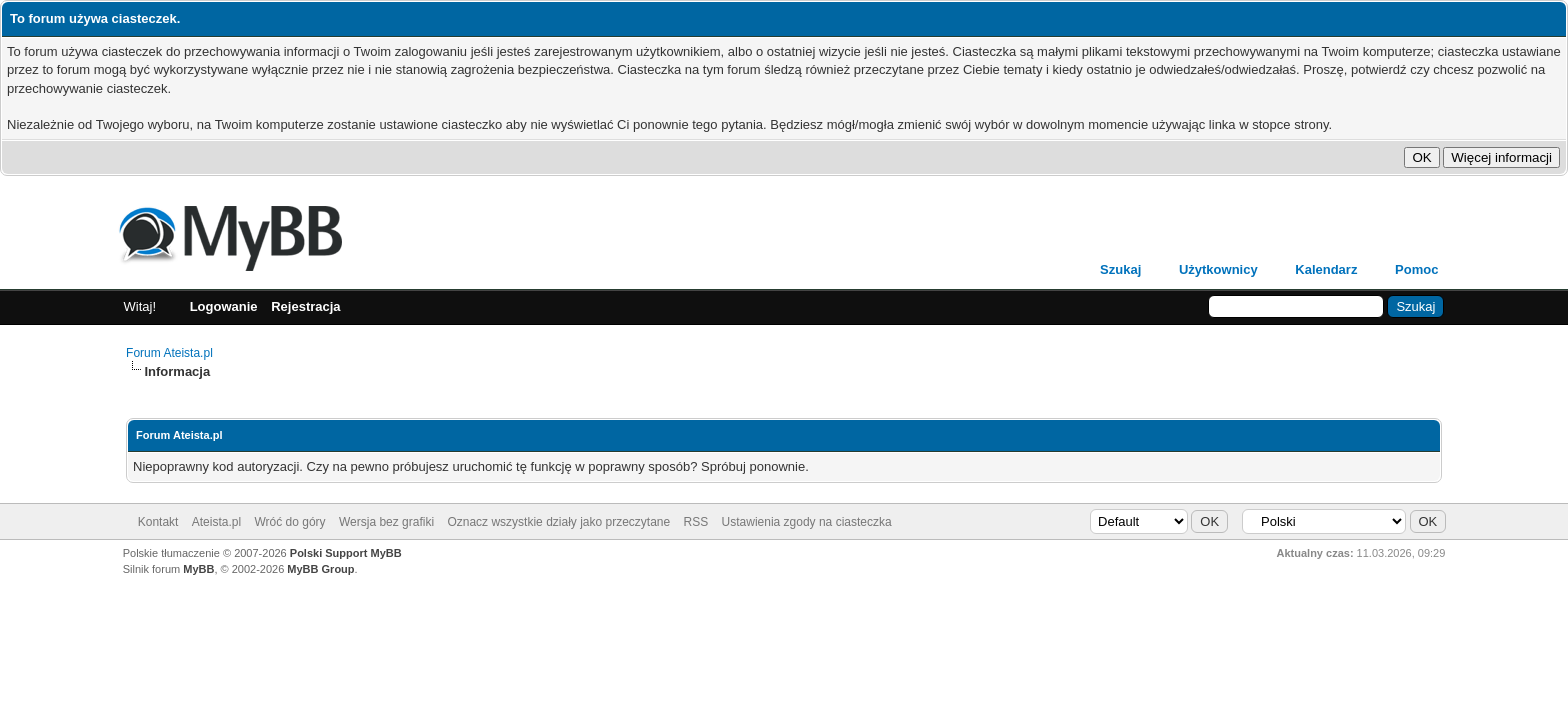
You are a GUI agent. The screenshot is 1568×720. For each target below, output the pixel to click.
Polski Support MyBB (346, 553)
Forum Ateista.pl (169, 353)
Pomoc (1416, 269)
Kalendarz (1326, 269)
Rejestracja (305, 306)
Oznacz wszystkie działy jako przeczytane (558, 522)
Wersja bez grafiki (386, 522)
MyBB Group (320, 569)
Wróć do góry (289, 522)
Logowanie (224, 306)
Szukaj (1120, 269)
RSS (696, 522)
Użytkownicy (1218, 269)
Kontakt (158, 522)
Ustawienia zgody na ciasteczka (807, 522)
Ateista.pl (216, 522)
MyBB (198, 569)
